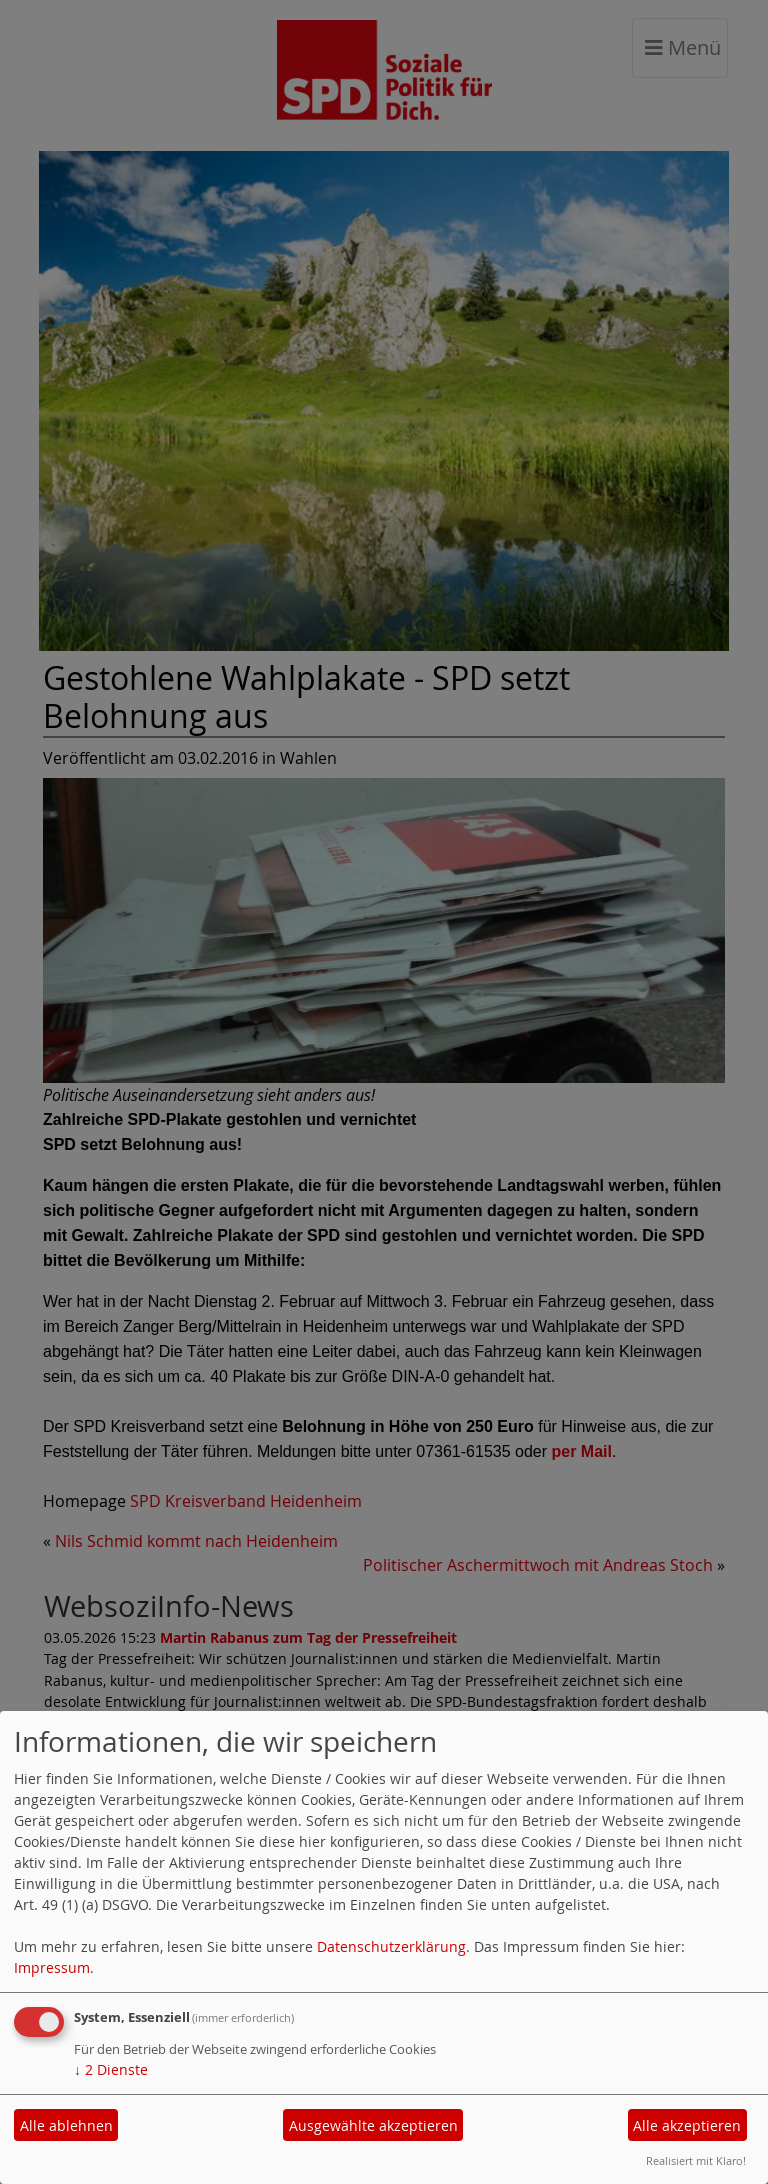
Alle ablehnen (66, 2125)
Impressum (52, 1967)
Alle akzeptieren (687, 2125)
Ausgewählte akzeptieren (373, 2125)
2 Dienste (111, 2069)
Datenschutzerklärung (391, 1946)
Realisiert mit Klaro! (696, 2160)
